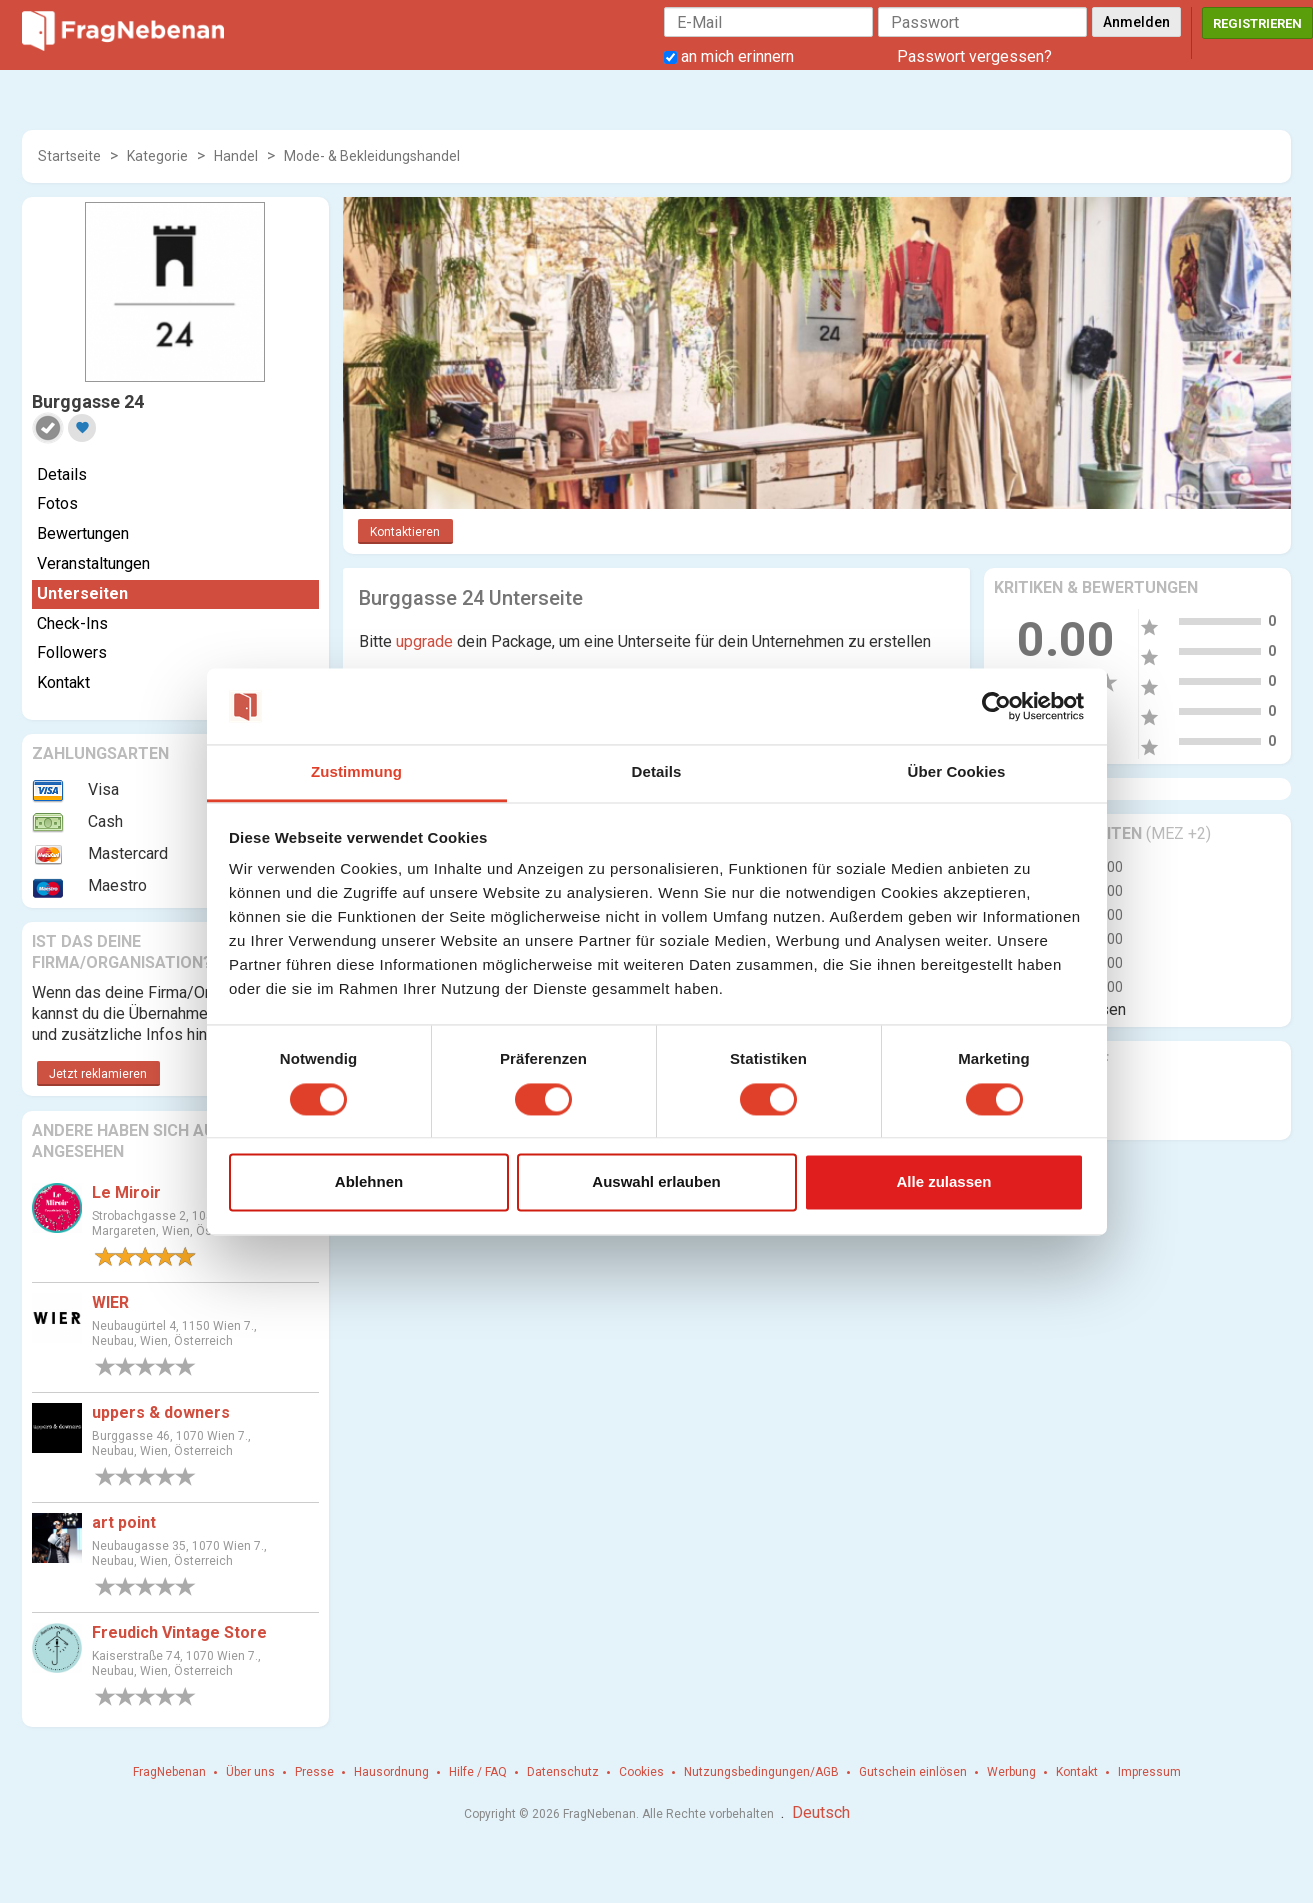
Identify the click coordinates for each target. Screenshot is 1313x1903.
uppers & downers (161, 1412)
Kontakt (63, 682)
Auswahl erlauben (656, 1182)
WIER (110, 1302)
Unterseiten (82, 593)
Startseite (69, 156)
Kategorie (157, 156)
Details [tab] (657, 772)
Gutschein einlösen (913, 1772)
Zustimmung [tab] (356, 772)
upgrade (424, 641)
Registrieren (1257, 23)
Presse (314, 1772)
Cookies (641, 1772)
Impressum (1149, 1772)
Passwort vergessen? (974, 56)
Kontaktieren (405, 532)
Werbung (1011, 1772)
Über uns (250, 1772)
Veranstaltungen (93, 563)
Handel (236, 156)
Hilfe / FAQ (478, 1772)
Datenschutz (563, 1772)
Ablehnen (369, 1182)
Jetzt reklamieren (98, 1074)
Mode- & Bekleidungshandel (372, 156)
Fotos (57, 503)
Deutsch (821, 1812)
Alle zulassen (943, 1182)
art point (124, 1522)
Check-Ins (72, 623)
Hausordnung (391, 1772)
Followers (72, 652)
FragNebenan (169, 1772)
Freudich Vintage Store (179, 1632)
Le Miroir (126, 1192)
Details (62, 474)
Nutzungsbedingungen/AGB (761, 1772)
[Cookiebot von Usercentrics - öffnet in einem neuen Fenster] (996, 706)
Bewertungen (83, 533)
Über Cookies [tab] (957, 772)
